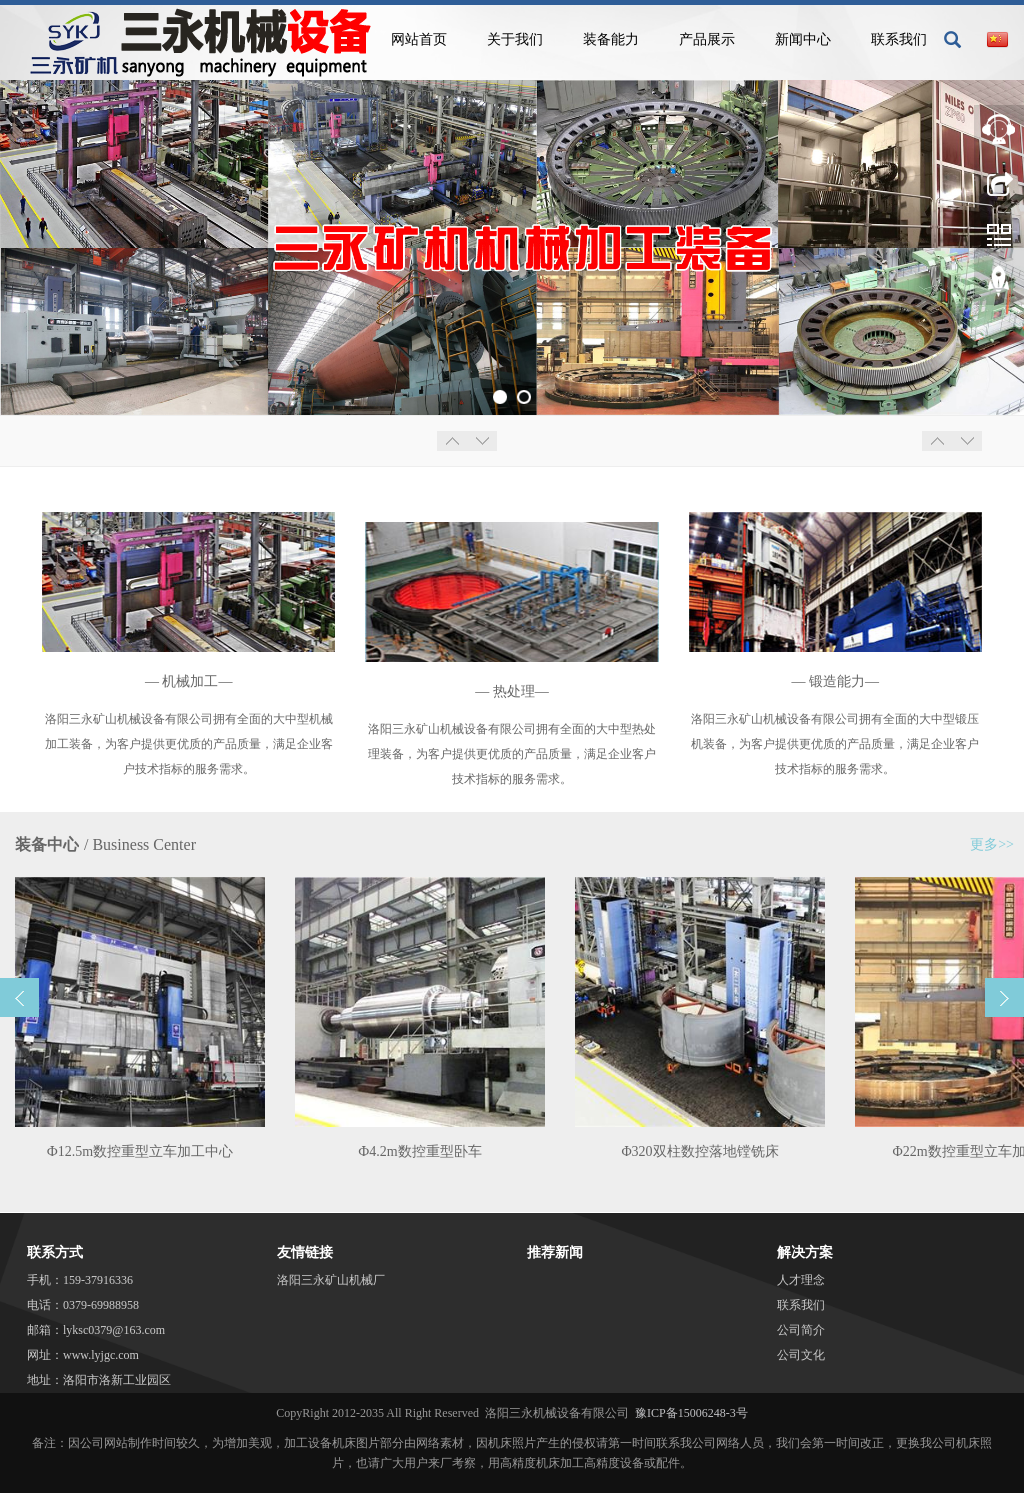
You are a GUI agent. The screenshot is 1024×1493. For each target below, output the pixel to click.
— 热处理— (512, 691)
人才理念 (801, 1280)
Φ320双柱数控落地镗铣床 (699, 1151)
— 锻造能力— (836, 681)
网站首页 (419, 39)
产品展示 (707, 39)
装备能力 (611, 39)
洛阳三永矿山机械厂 (331, 1280)
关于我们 (515, 39)
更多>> (992, 844)
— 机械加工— (189, 681)
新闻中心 (803, 39)
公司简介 (801, 1330)
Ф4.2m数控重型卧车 (419, 1151)
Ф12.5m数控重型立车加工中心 (140, 1151)
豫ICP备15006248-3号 (691, 1413)
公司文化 (801, 1355)
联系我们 (899, 39)
